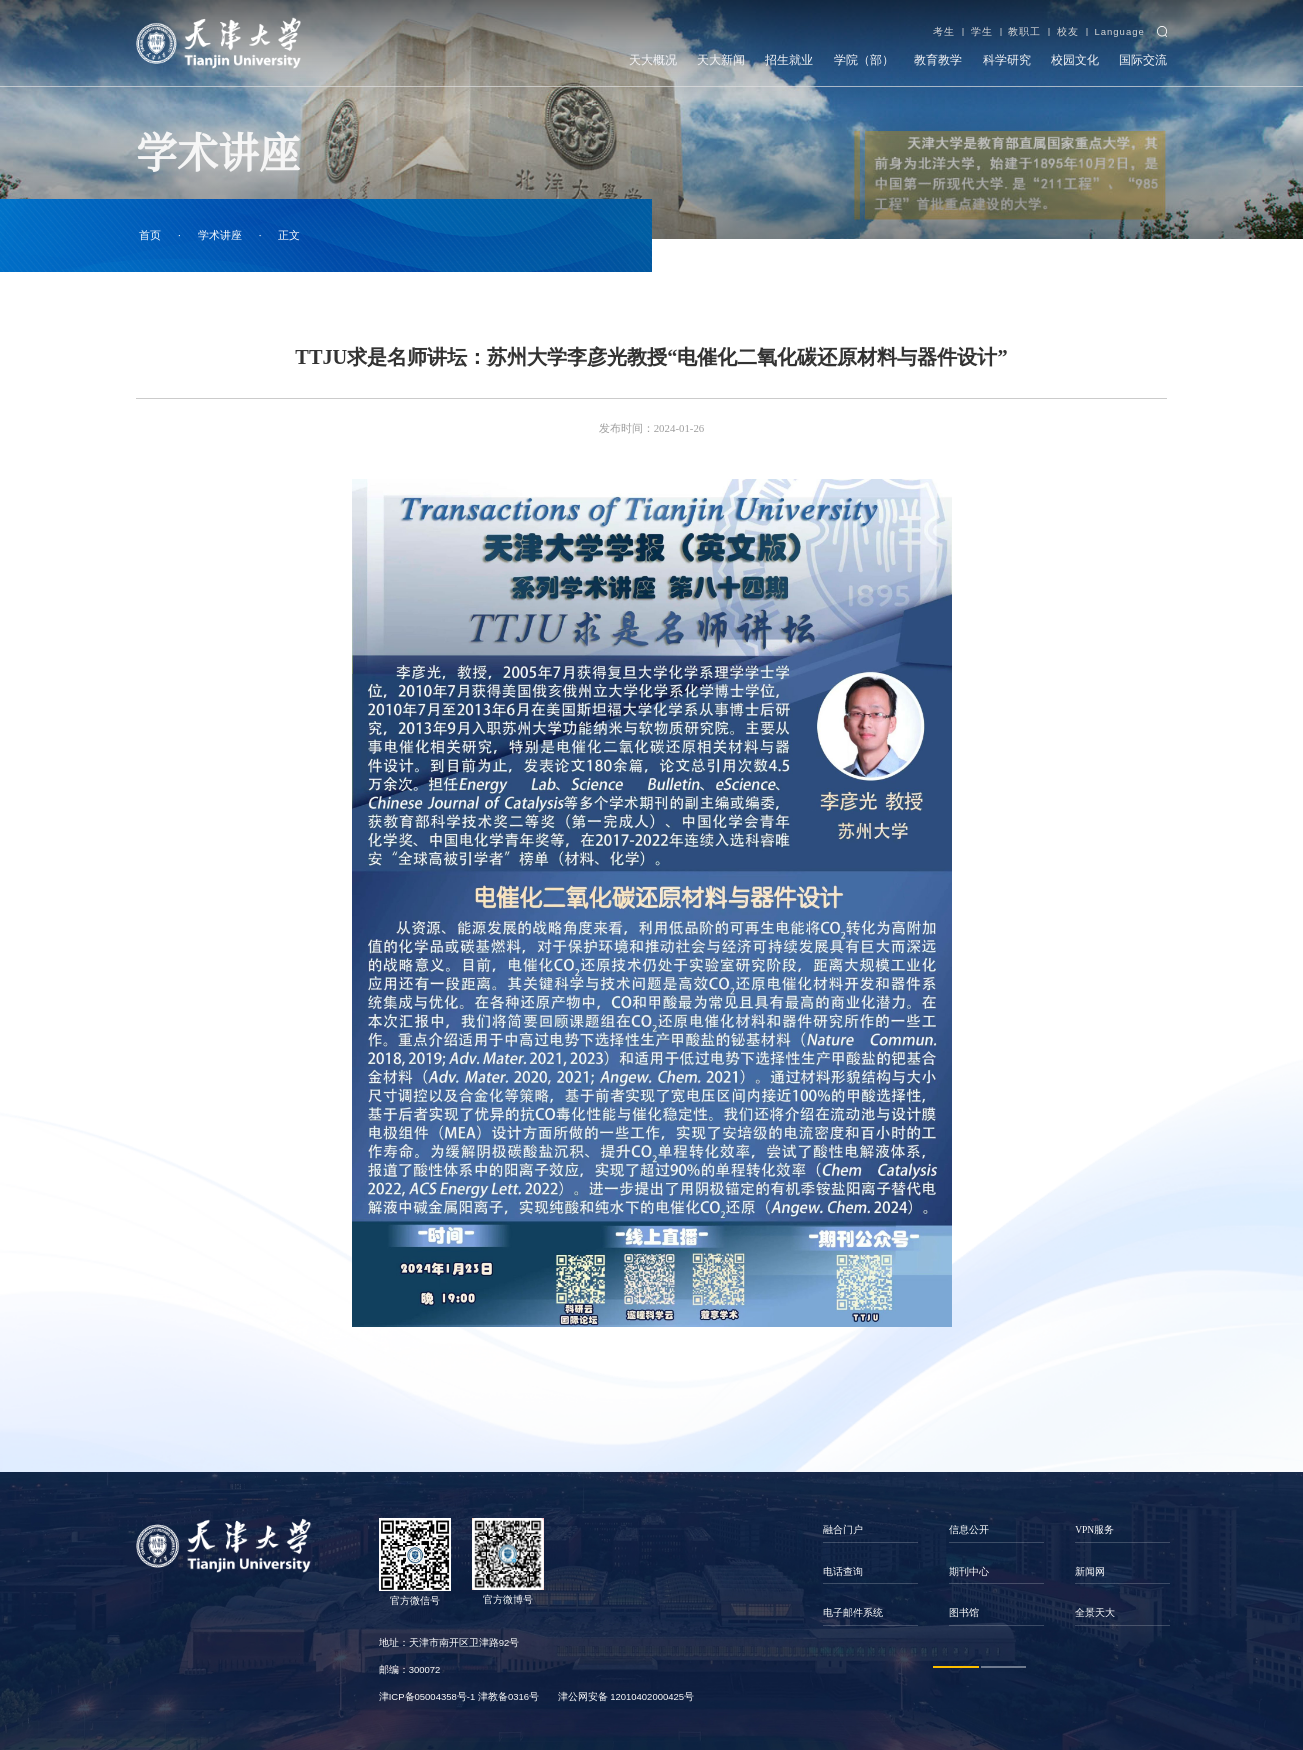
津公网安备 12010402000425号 (626, 1696)
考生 (944, 31)
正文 (289, 235)
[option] (871, 1571)
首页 (150, 235)
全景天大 (1095, 1613)
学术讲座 (220, 235)
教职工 (1024, 31)
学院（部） (864, 60)
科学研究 (1007, 60)
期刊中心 (969, 1572)
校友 (1068, 31)
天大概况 (653, 60)
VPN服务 (1094, 1530)
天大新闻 (721, 60)
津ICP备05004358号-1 (427, 1696)
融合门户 (843, 1530)
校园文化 (1075, 60)
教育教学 (938, 60)
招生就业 (789, 60)
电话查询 (843, 1572)
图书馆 (964, 1613)
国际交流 (1143, 60)
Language (1119, 31)
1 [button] (955, 1666)
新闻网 (1090, 1572)
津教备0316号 (508, 1696)
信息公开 (969, 1530)
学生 (982, 31)
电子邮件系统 (853, 1613)
